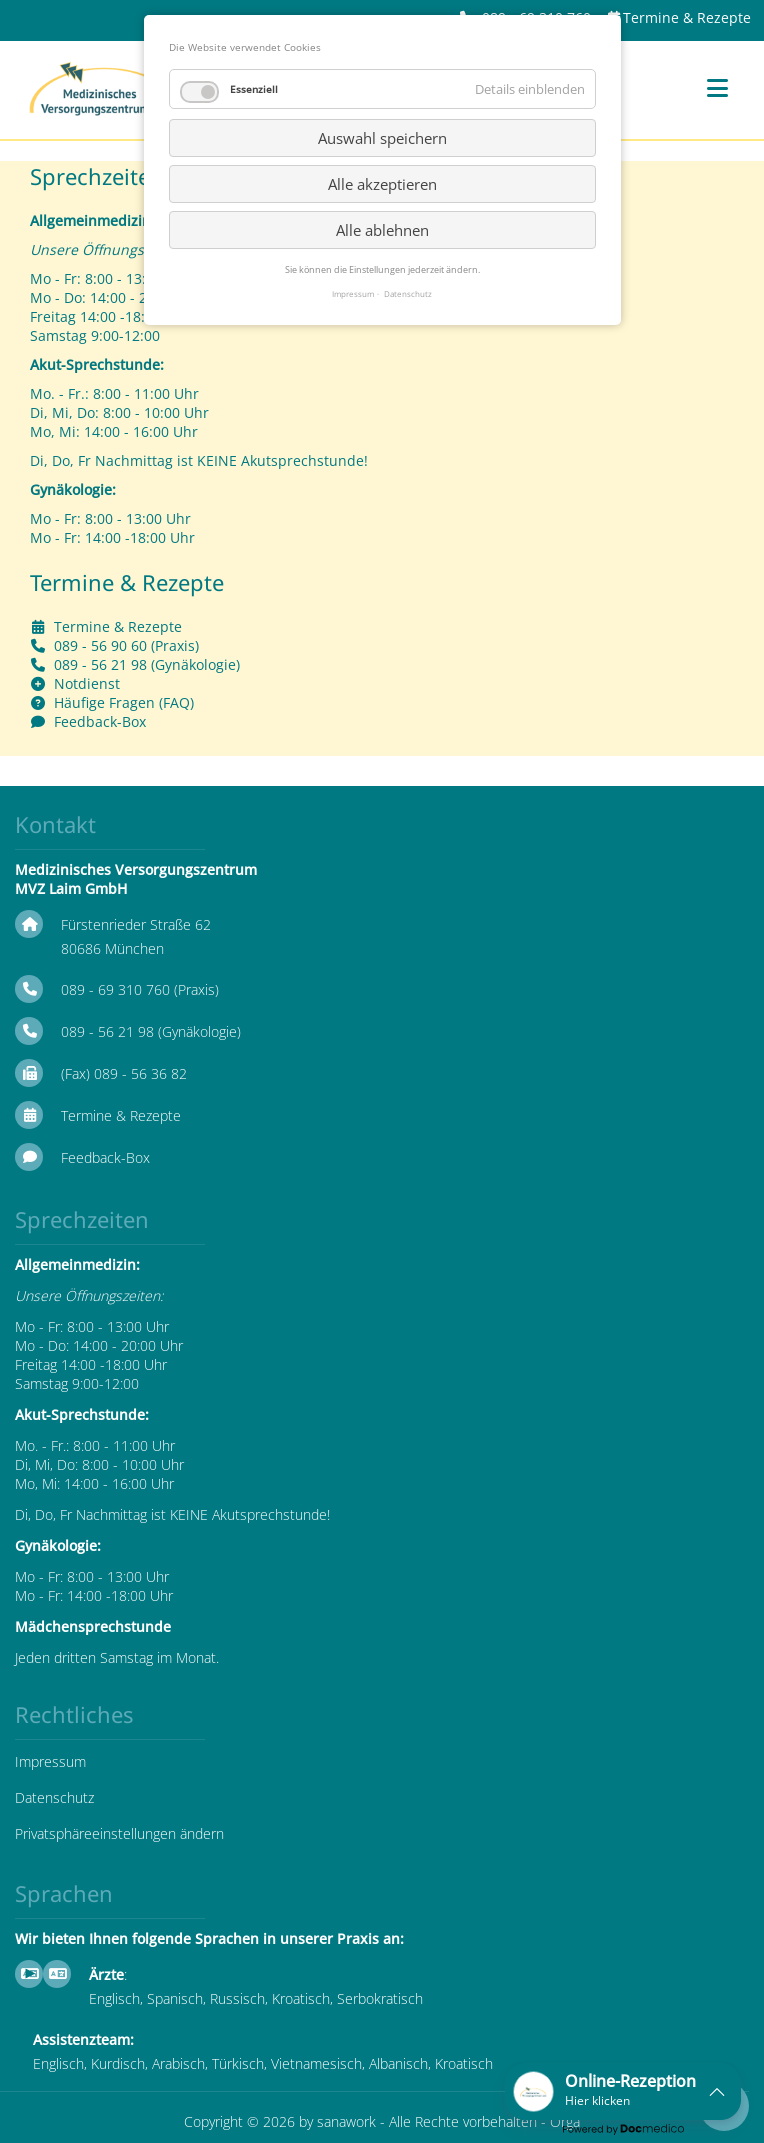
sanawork (346, 2121)
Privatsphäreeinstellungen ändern (119, 1833)
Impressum (50, 1761)
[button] (623, 2091)
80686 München (112, 948)
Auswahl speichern (382, 138)
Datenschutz (54, 1797)
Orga (565, 2121)
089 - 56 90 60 (100, 645)
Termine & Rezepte (687, 17)
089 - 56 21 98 (100, 664)
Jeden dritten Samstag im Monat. (117, 1657)
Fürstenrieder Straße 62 (136, 924)
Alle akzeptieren (382, 184)
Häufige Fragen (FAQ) (124, 702)
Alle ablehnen (382, 230)
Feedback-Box (100, 721)
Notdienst (87, 683)
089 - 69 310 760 (115, 989)
